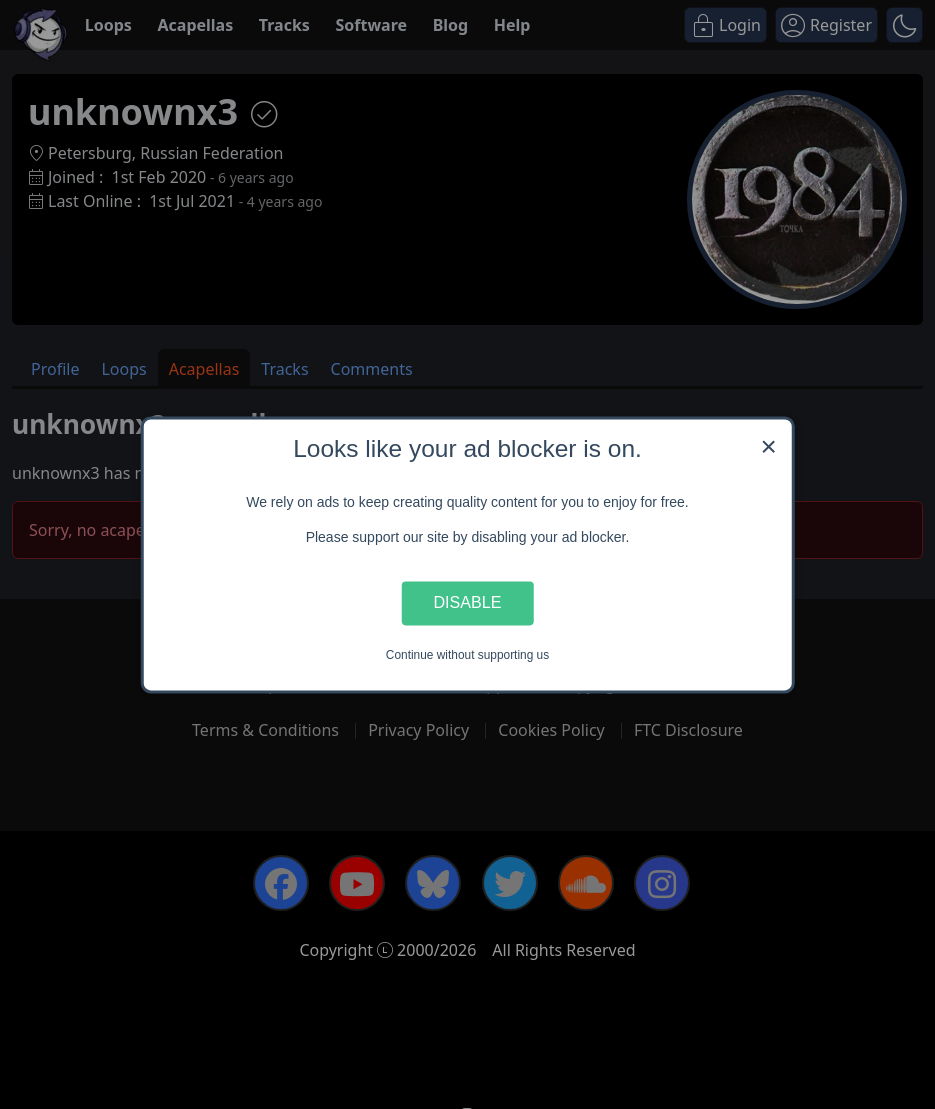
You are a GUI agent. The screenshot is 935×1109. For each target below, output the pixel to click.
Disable (468, 603)
